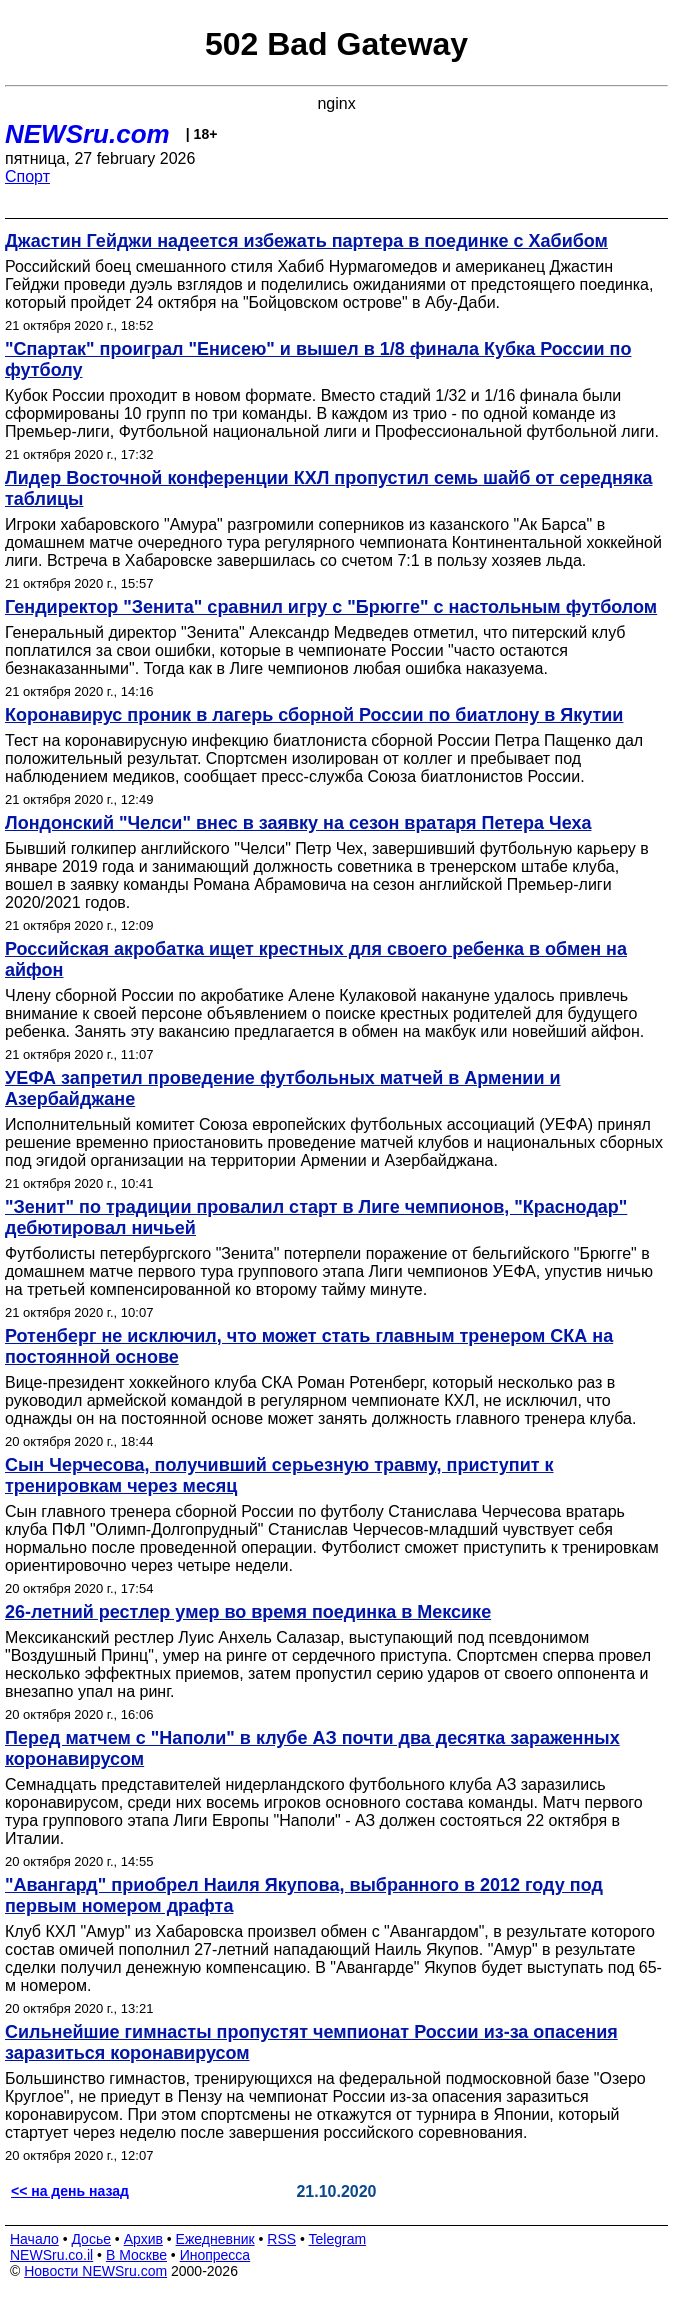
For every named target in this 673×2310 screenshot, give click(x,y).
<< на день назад (70, 2191)
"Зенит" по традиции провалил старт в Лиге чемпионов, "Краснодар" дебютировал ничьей (316, 1217)
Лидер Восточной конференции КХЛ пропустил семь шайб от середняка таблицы (328, 488)
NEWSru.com (87, 134)
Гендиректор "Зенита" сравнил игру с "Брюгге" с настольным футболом (331, 607)
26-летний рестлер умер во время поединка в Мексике (248, 1612)
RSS (281, 2239)
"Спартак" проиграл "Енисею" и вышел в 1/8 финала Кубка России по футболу (318, 359)
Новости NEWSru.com (95, 2271)
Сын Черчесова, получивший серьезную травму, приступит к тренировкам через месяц (279, 1475)
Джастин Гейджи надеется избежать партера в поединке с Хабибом (306, 241)
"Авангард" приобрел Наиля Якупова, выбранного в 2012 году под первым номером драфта (304, 1895)
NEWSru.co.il (51, 2255)
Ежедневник (215, 2239)
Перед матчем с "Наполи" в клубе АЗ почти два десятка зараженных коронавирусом (312, 1748)
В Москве (136, 2255)
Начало (34, 2239)
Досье (91, 2239)
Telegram (338, 2239)
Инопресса (215, 2255)
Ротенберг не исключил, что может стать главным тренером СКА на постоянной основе (309, 1346)
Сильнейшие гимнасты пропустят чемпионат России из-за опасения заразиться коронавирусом (311, 2042)
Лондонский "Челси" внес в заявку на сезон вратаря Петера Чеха (298, 823)
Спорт (27, 176)
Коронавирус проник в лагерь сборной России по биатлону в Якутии (314, 715)
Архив (143, 2239)
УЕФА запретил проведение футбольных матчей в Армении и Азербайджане (283, 1088)
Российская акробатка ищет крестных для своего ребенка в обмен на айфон (316, 959)
